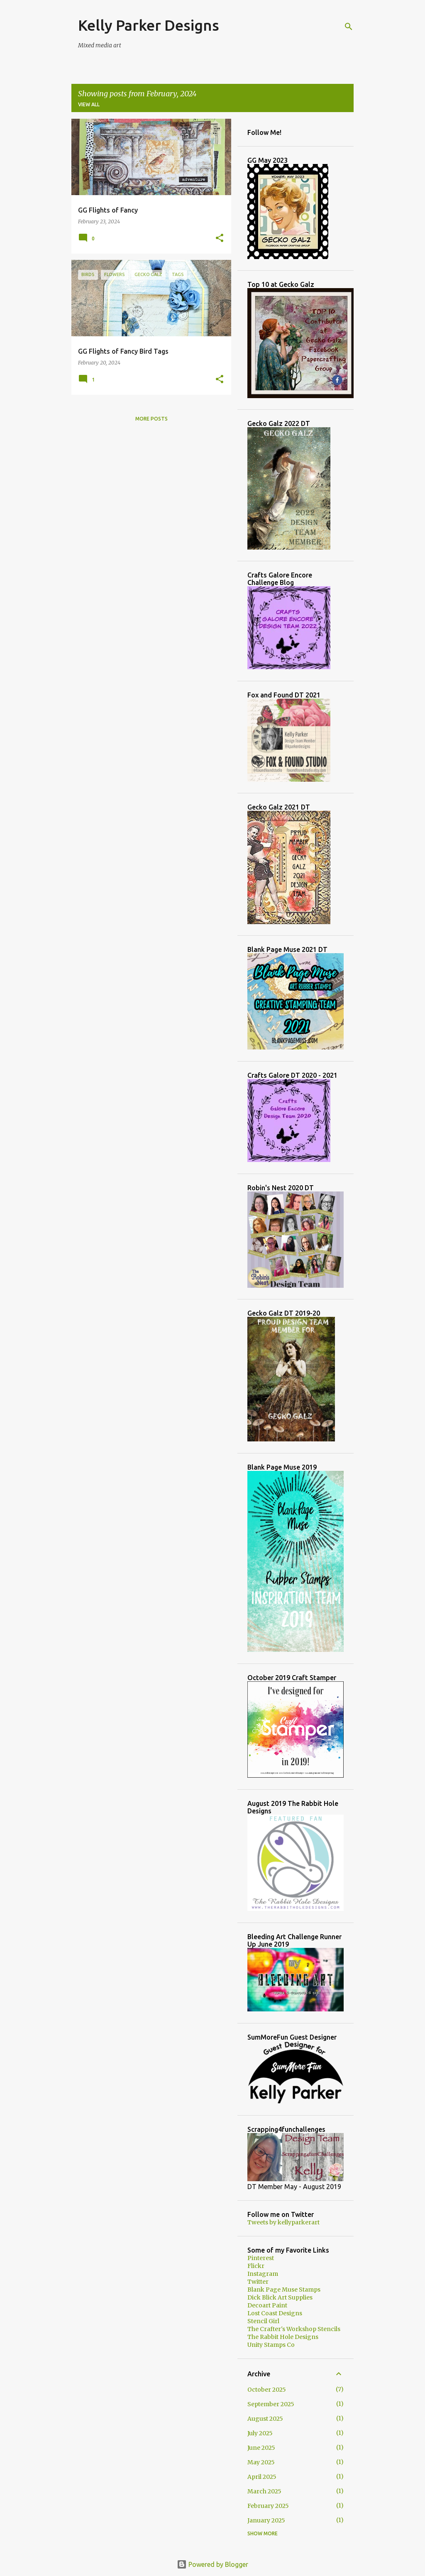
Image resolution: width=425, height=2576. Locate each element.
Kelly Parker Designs (148, 25)
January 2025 (266, 2520)
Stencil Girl (263, 2321)
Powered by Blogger (212, 2564)
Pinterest (260, 2258)
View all (89, 104)
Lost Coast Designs (274, 2313)
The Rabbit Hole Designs (282, 2337)
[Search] (349, 27)
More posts (151, 418)
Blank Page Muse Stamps (283, 2289)
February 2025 (268, 2506)
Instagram (262, 2274)
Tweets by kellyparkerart (283, 2222)
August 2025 (265, 2418)
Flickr (255, 2266)
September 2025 (270, 2404)
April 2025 (261, 2477)
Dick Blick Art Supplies (280, 2297)
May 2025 (261, 2462)
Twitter (258, 2281)
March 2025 (264, 2491)
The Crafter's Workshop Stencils (293, 2329)
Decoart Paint (267, 2305)
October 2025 (266, 2389)
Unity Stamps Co (271, 2344)
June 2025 (261, 2447)
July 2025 (260, 2433)
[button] (220, 238)
